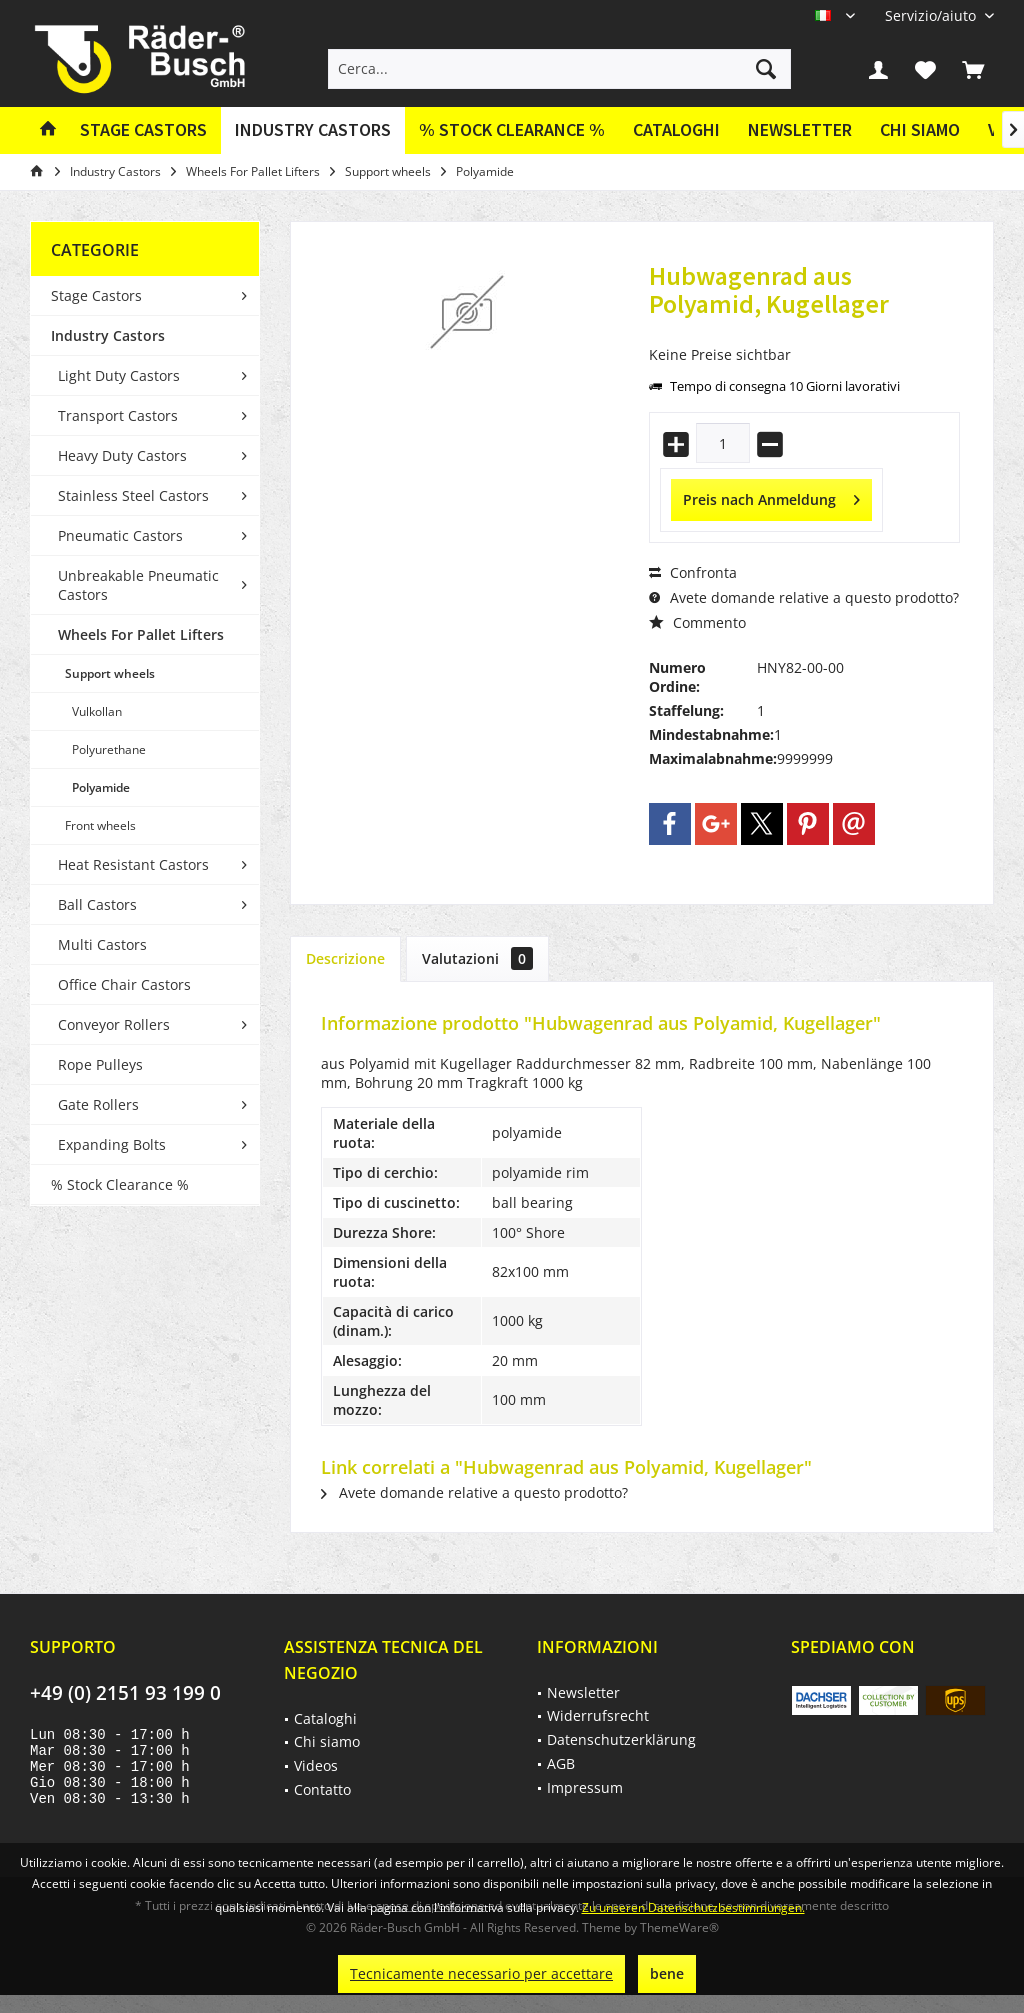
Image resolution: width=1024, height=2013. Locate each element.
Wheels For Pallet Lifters (141, 634)
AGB (561, 1763)
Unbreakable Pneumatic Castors (138, 585)
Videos (316, 1765)
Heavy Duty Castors (122, 455)
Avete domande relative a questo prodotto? (804, 597)
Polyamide (101, 787)
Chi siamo (920, 129)
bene (667, 1973)
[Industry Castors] (313, 130)
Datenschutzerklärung (621, 1739)
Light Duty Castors (119, 375)
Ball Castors (97, 904)
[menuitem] (932, 15)
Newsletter (800, 129)
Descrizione (345, 958)
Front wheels (100, 825)
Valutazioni (477, 958)
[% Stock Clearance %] (512, 130)
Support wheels (110, 673)
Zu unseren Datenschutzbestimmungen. (693, 1907)
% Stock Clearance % (120, 1184)
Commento (697, 622)
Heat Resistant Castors (133, 864)
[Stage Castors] (143, 130)
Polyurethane (109, 749)
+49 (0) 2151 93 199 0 (125, 1693)
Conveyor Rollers (114, 1024)
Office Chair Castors (124, 984)
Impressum (585, 1787)
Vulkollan (97, 711)
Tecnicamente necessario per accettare (481, 1973)
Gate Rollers (98, 1104)
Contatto (322, 1789)
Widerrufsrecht (598, 1715)
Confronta (693, 572)
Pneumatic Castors (120, 535)
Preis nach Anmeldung (771, 496)
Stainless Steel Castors (133, 495)
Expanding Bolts (112, 1144)
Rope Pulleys (100, 1064)
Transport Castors (118, 415)
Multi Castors (102, 944)
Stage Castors (96, 295)
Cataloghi (676, 129)
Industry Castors (108, 335)
